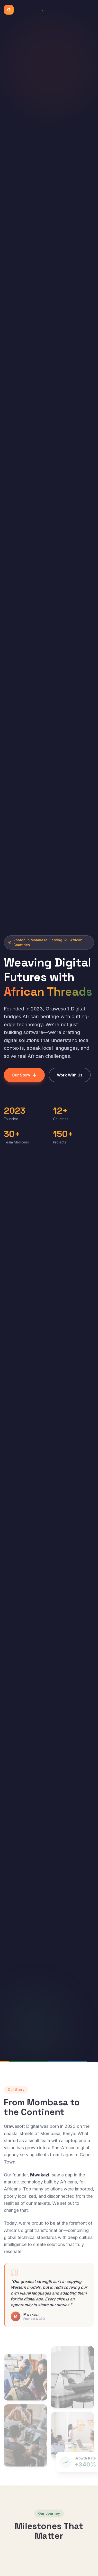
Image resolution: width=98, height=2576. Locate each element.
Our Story (24, 1075)
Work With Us (69, 1075)
